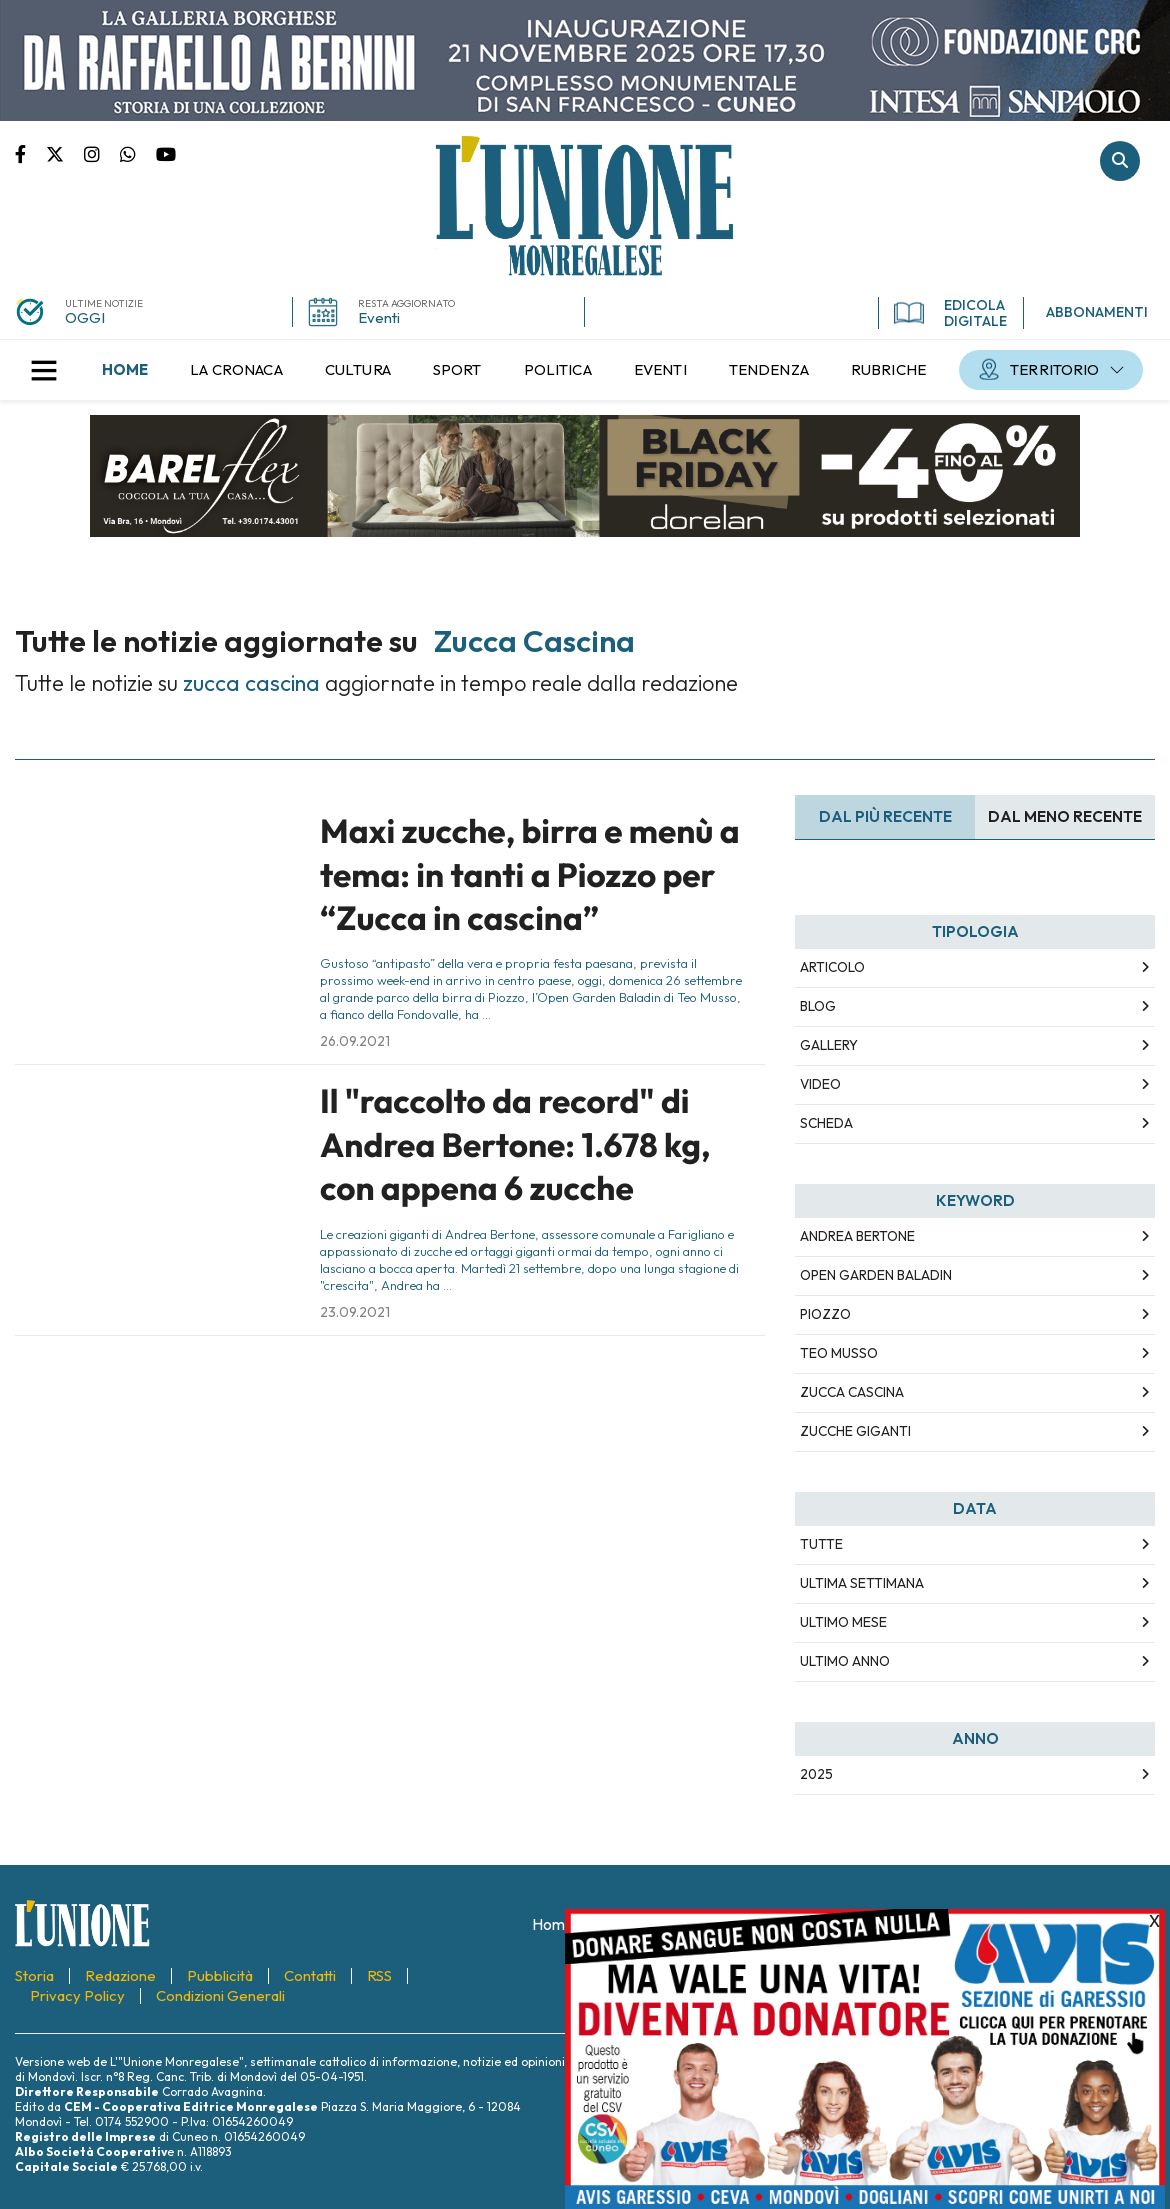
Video (820, 1084)
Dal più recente (885, 816)
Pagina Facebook (30, 153)
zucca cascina (852, 1392)
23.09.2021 (355, 1312)
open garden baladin (876, 1275)
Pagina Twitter (65, 153)
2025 (816, 1774)
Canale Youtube (166, 153)
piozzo (825, 1314)
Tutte (821, 1544)
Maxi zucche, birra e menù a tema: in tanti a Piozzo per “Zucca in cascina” (530, 874)
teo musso (839, 1353)
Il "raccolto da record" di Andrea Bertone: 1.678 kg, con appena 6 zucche (515, 1144)
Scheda (826, 1123)
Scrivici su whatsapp (138, 153)
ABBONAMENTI (1097, 312)
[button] (44, 370)
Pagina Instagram (102, 153)
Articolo (832, 967)
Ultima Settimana (862, 1583)
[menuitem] (125, 370)
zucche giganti (855, 1431)
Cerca (1120, 161)
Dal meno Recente (1065, 816)
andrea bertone (857, 1236)
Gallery (829, 1045)
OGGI (85, 317)
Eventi (379, 317)
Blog (818, 1006)
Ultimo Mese (843, 1622)
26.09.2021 (355, 1041)
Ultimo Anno (845, 1661)
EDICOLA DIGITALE (950, 313)
